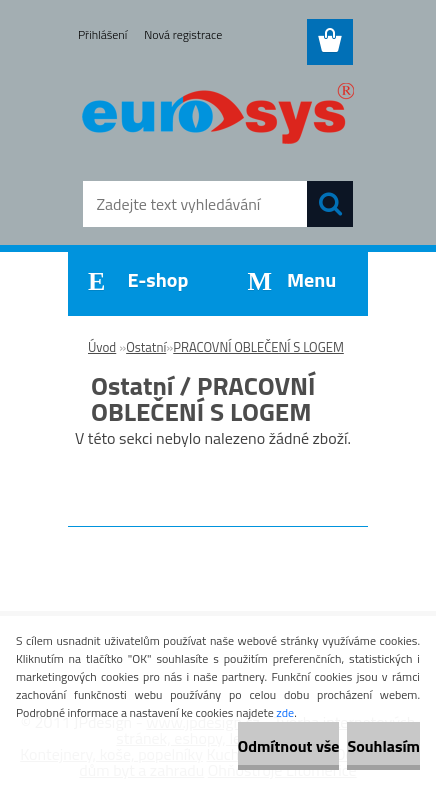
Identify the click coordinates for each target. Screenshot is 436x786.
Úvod (102, 347)
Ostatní (146, 347)
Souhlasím (383, 746)
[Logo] (217, 117)
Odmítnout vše (289, 746)
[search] (330, 204)
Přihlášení (102, 34)
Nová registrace (183, 34)
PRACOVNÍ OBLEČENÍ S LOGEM (258, 347)
